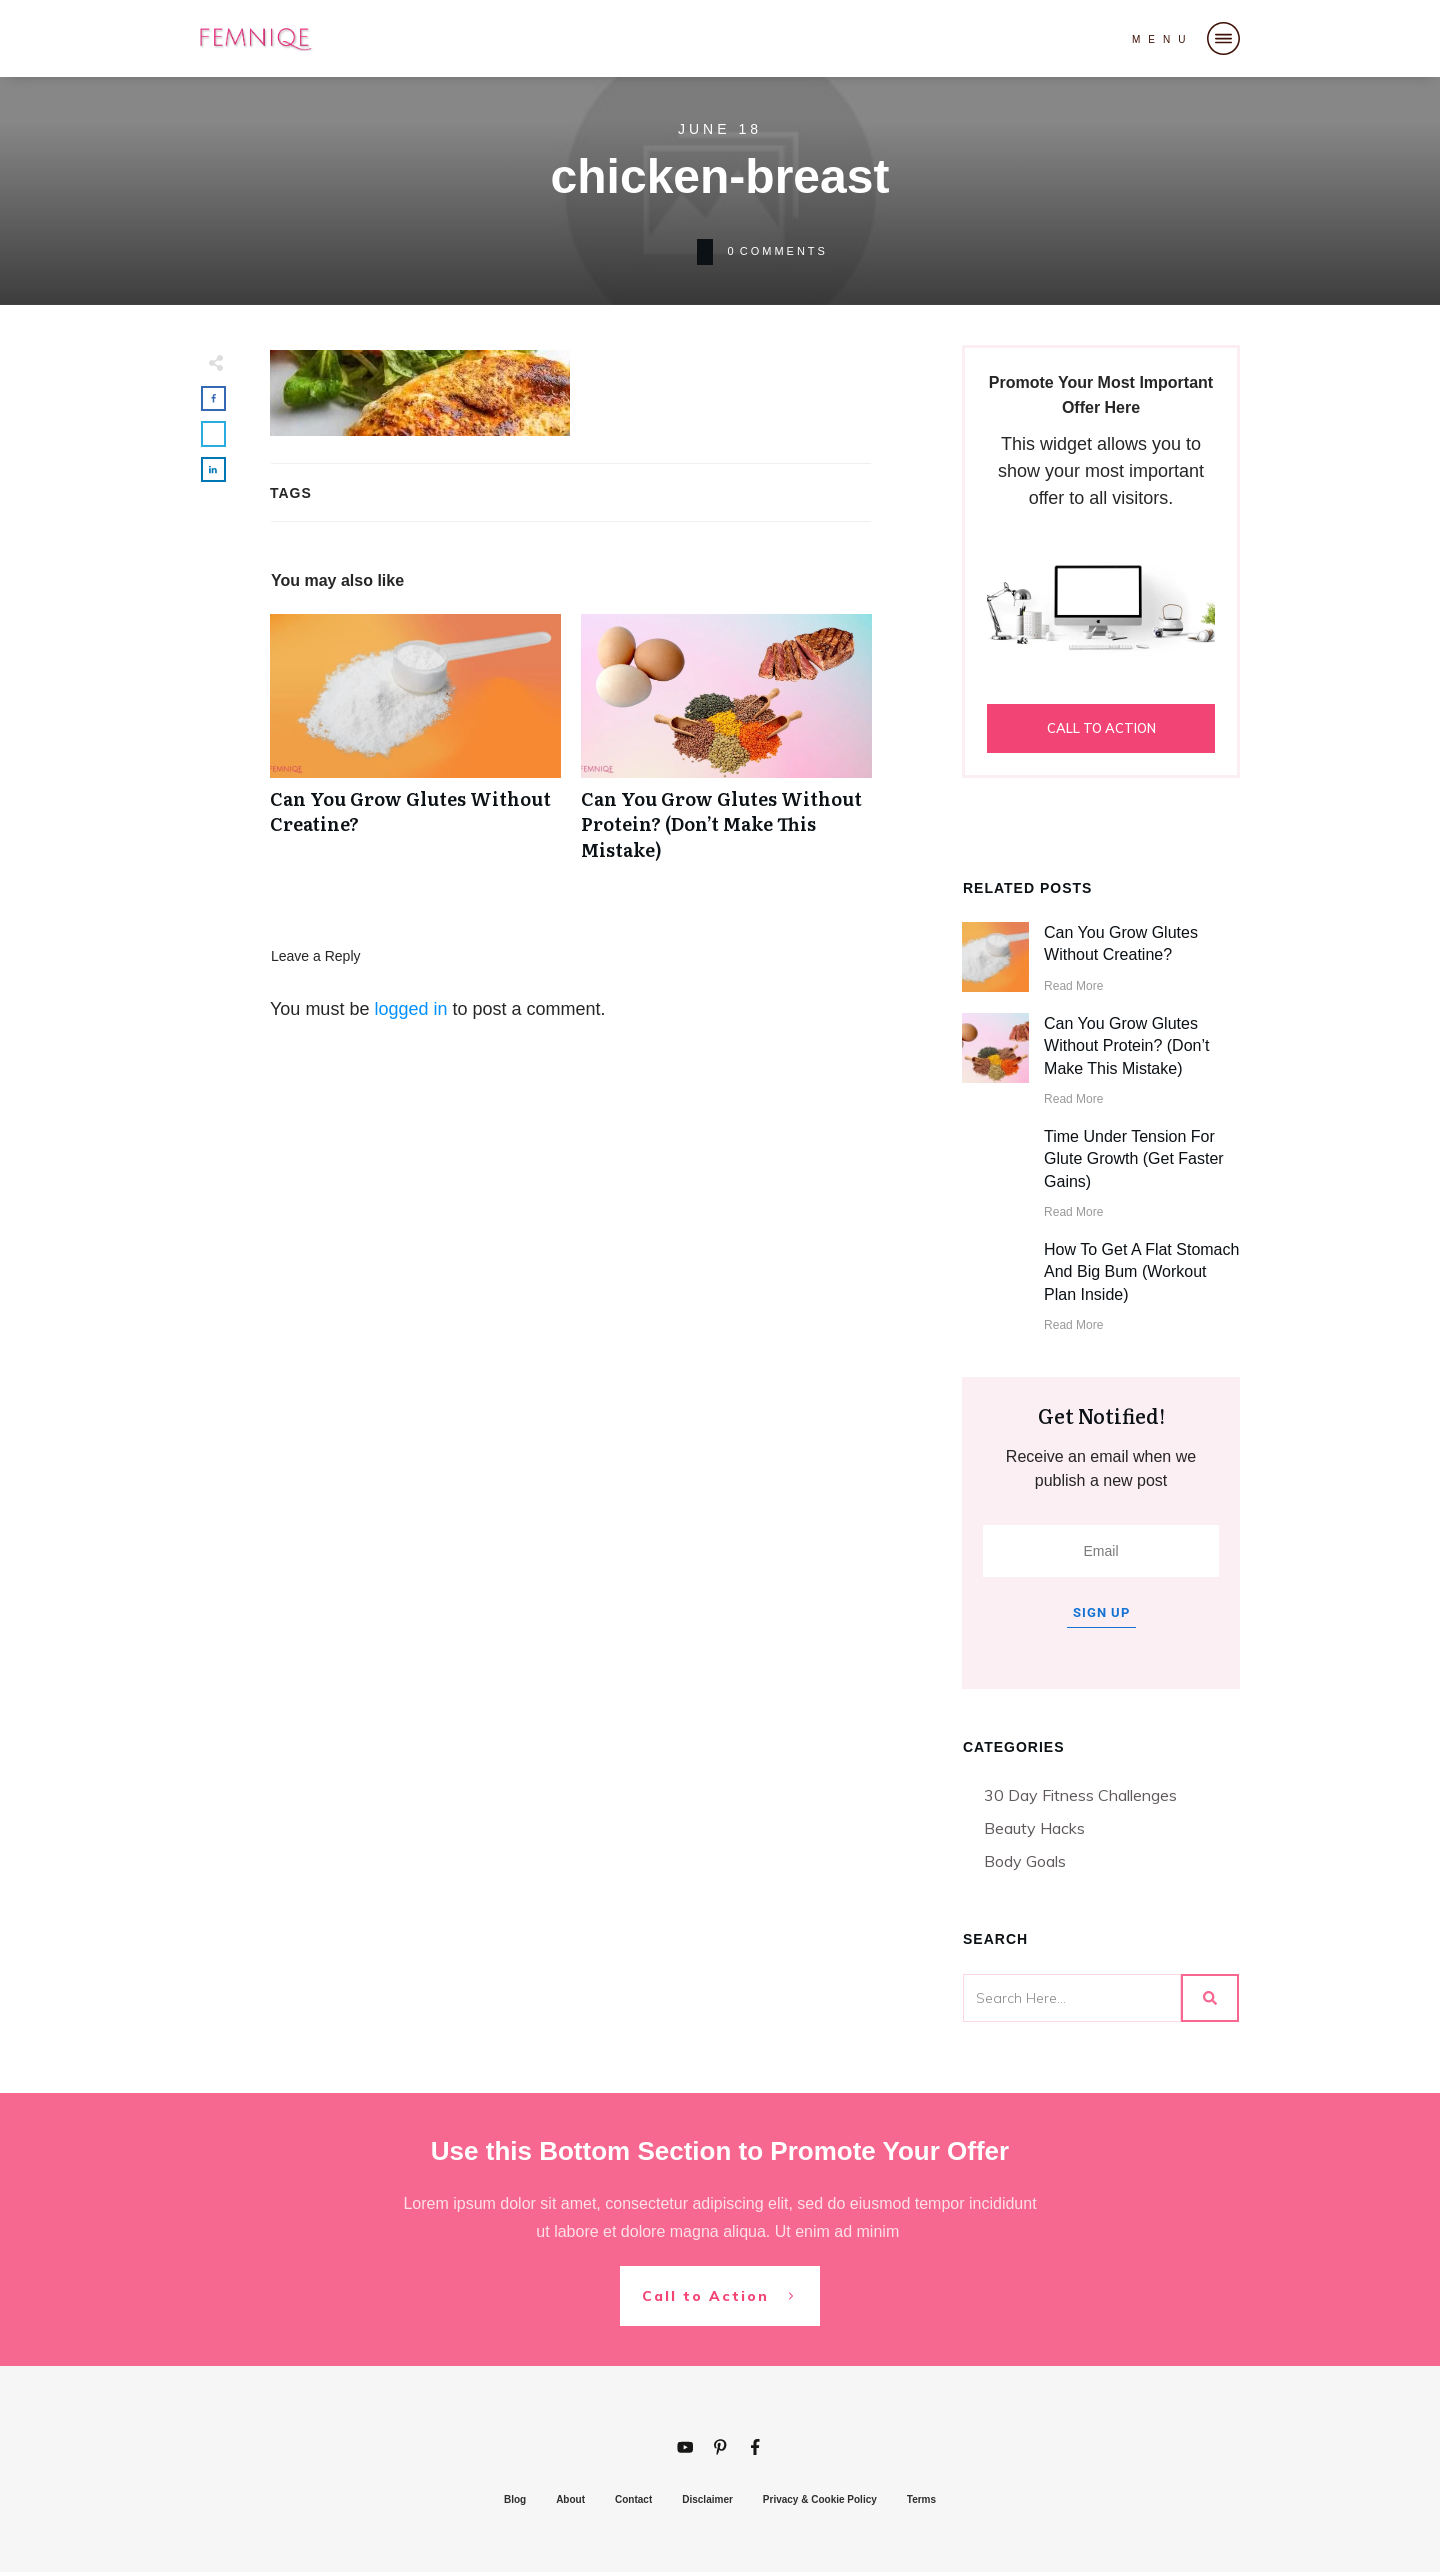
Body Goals (1025, 1861)
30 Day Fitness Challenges (1080, 1795)
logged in (410, 1009)
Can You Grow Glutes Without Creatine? (415, 748)
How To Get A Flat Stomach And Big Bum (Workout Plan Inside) (1141, 1272)
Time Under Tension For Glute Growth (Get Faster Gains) (1134, 1159)
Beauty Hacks (1034, 1828)
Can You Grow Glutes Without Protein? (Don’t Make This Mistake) (726, 748)
